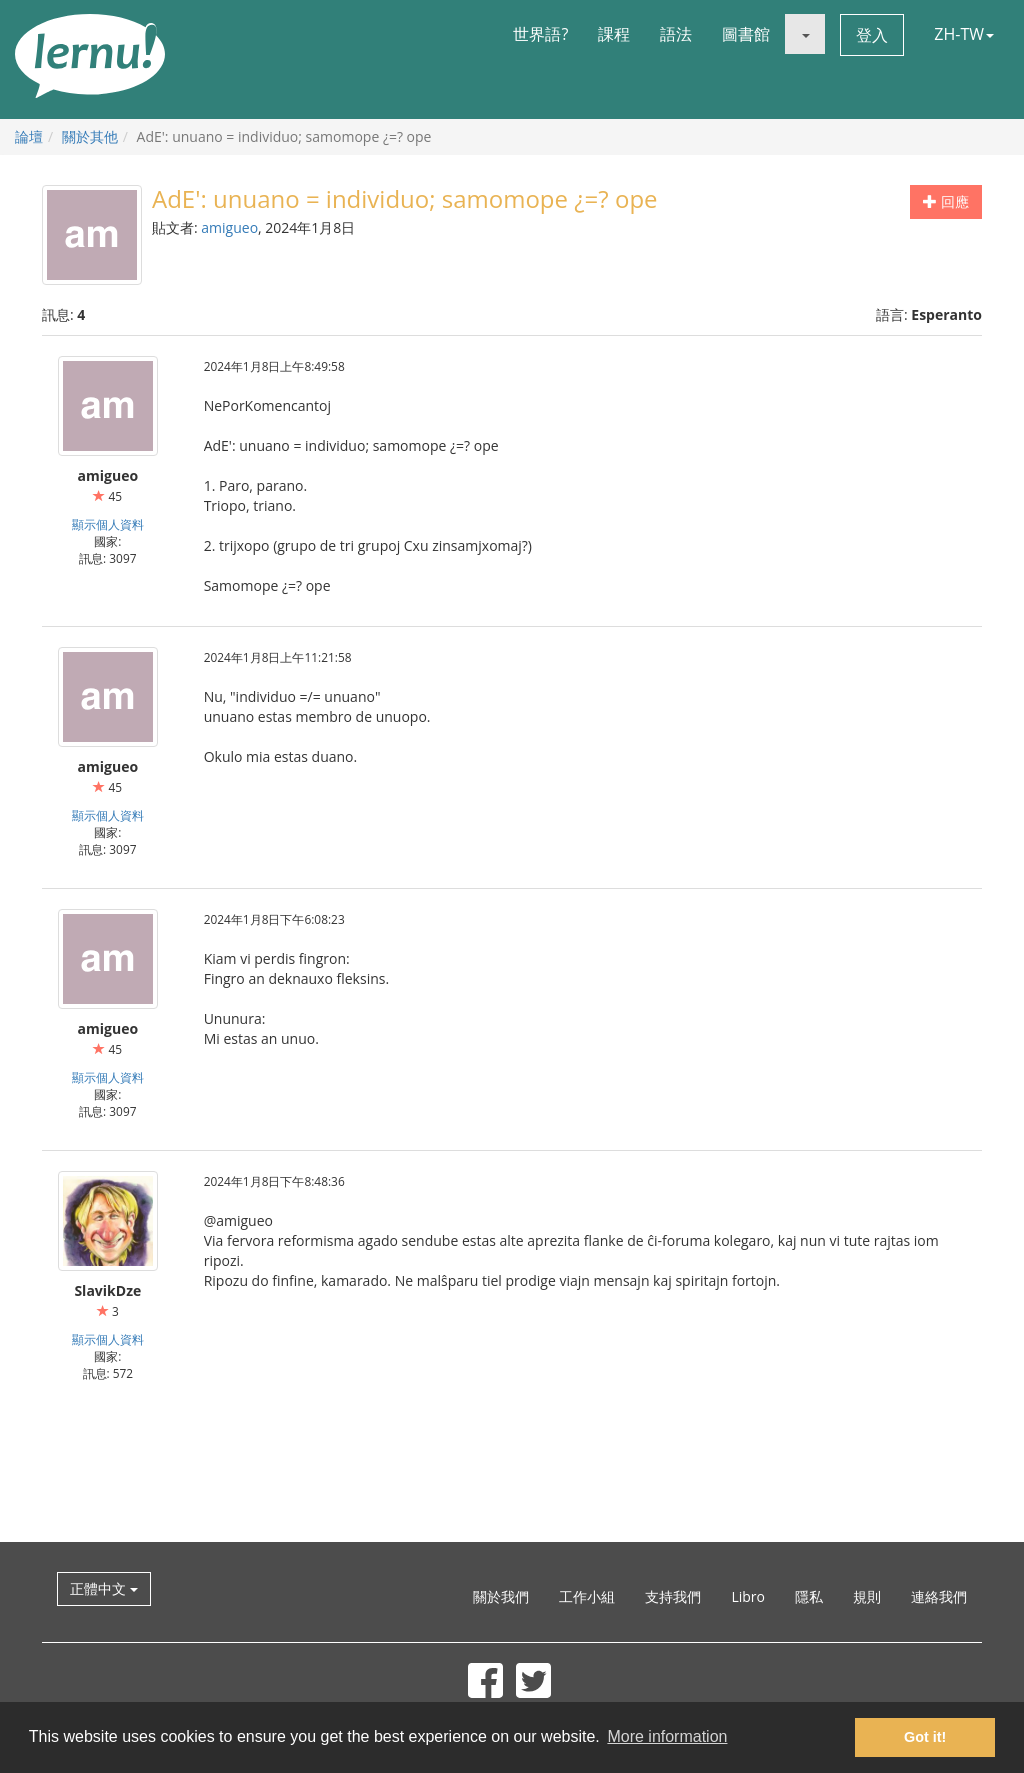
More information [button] (667, 1736)
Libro (748, 1596)
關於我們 (501, 1596)
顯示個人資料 (108, 524)
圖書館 (746, 34)
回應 (946, 201)
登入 (872, 35)
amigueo (229, 227)
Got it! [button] (925, 1737)
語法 (676, 34)
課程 (614, 34)
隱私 (809, 1596)
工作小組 (587, 1596)
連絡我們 (939, 1596)
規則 (867, 1596)
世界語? (540, 34)
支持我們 (673, 1596)
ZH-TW (964, 34)
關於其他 (90, 136)
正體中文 (104, 1588)
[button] (805, 34)
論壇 (29, 136)
